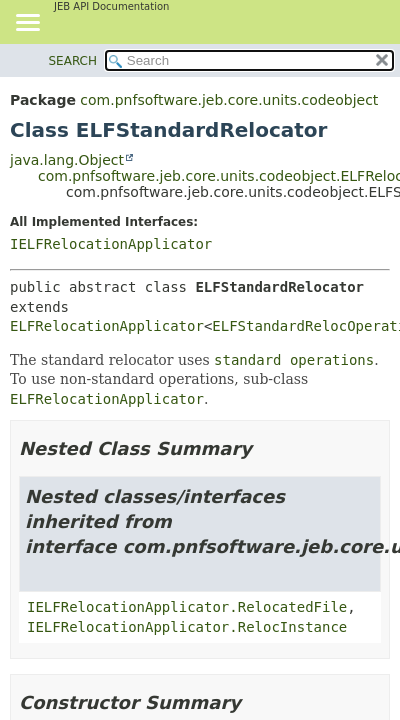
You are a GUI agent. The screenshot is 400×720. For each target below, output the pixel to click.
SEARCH (73, 61)
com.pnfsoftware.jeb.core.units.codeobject (229, 100)
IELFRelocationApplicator (111, 244)
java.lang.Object (67, 160)
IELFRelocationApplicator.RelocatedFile (187, 607)
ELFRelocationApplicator (107, 326)
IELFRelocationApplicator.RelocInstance (187, 627)
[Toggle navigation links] (27, 24)
